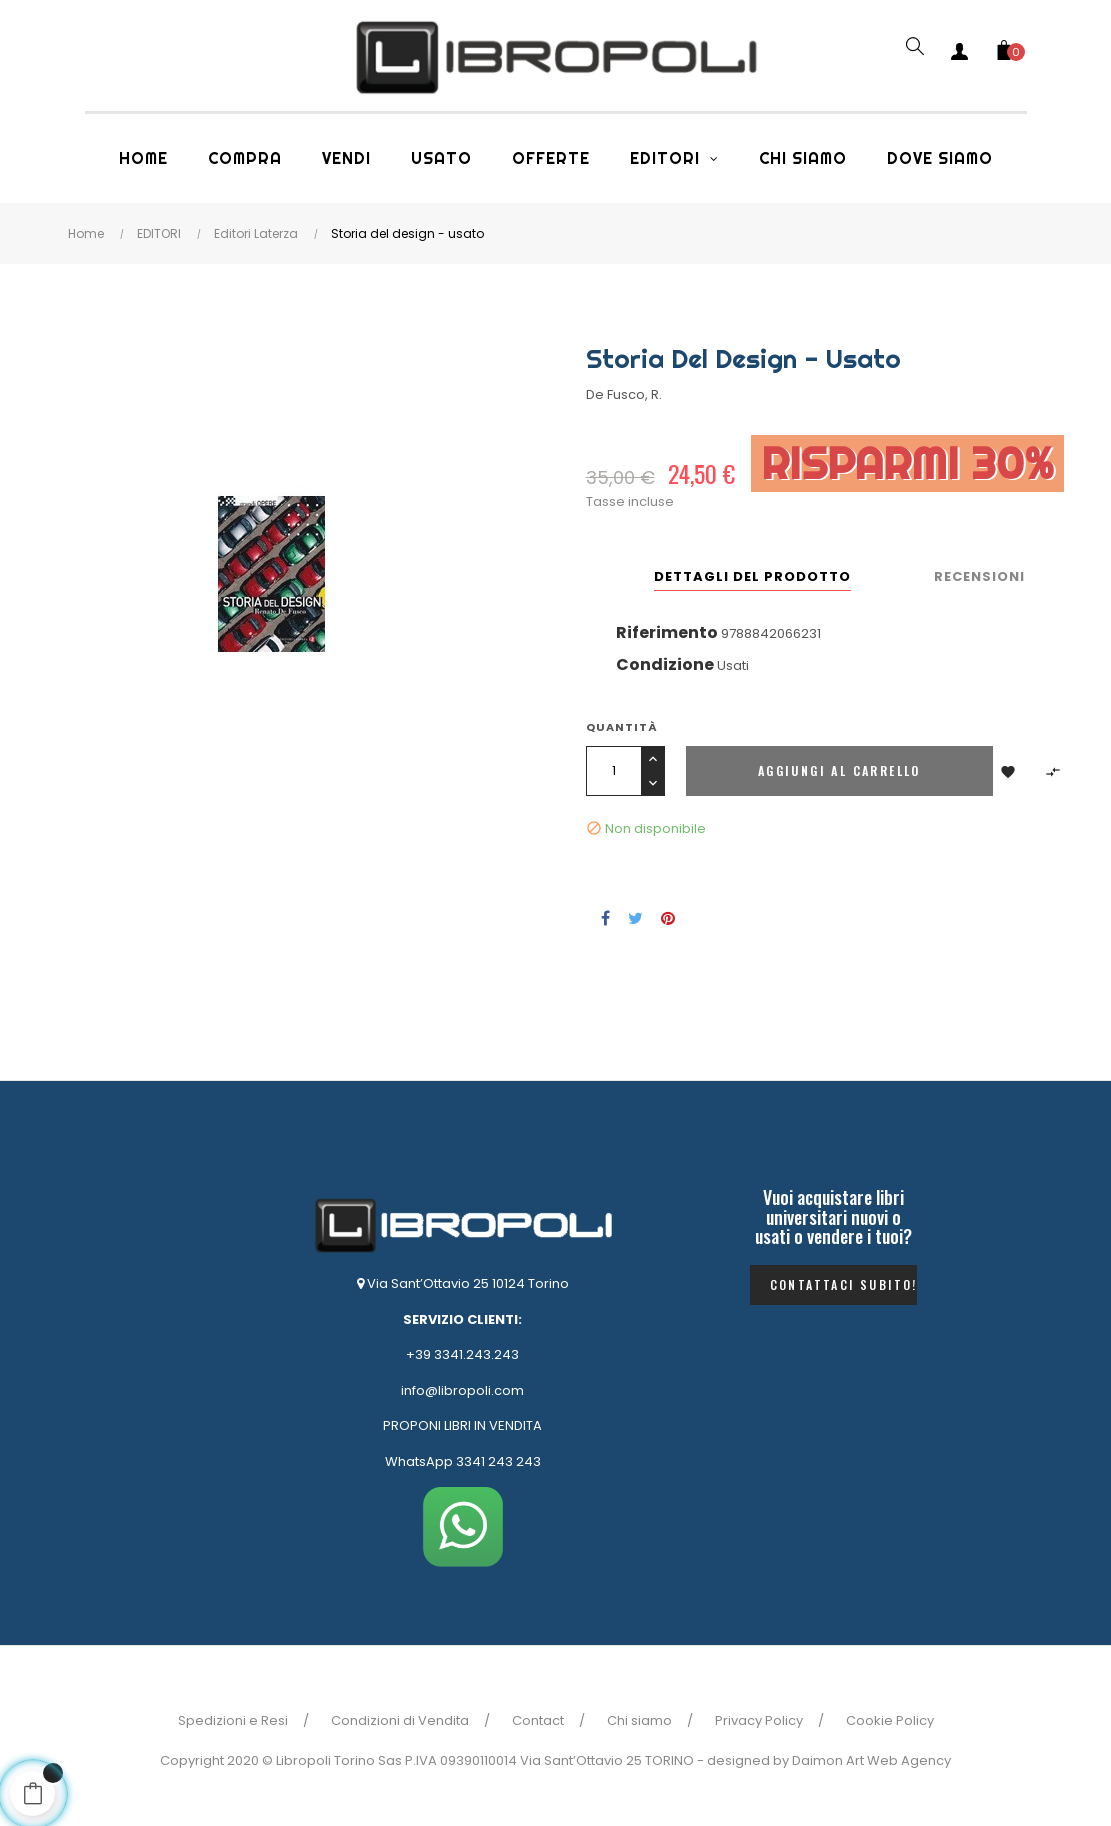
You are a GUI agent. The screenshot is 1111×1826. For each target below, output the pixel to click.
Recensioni (979, 576)
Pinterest (668, 918)
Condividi (605, 918)
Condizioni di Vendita (400, 1720)
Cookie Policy (890, 1720)
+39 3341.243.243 (462, 1354)
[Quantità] (613, 771)
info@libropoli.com (462, 1390)
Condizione (665, 664)
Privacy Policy (759, 1720)
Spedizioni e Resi (233, 1720)
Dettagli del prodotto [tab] (752, 576)
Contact (538, 1720)
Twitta (635, 918)
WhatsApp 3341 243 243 (463, 1461)
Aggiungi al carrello (839, 770)
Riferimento (667, 632)
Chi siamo (639, 1720)
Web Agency (909, 1760)
